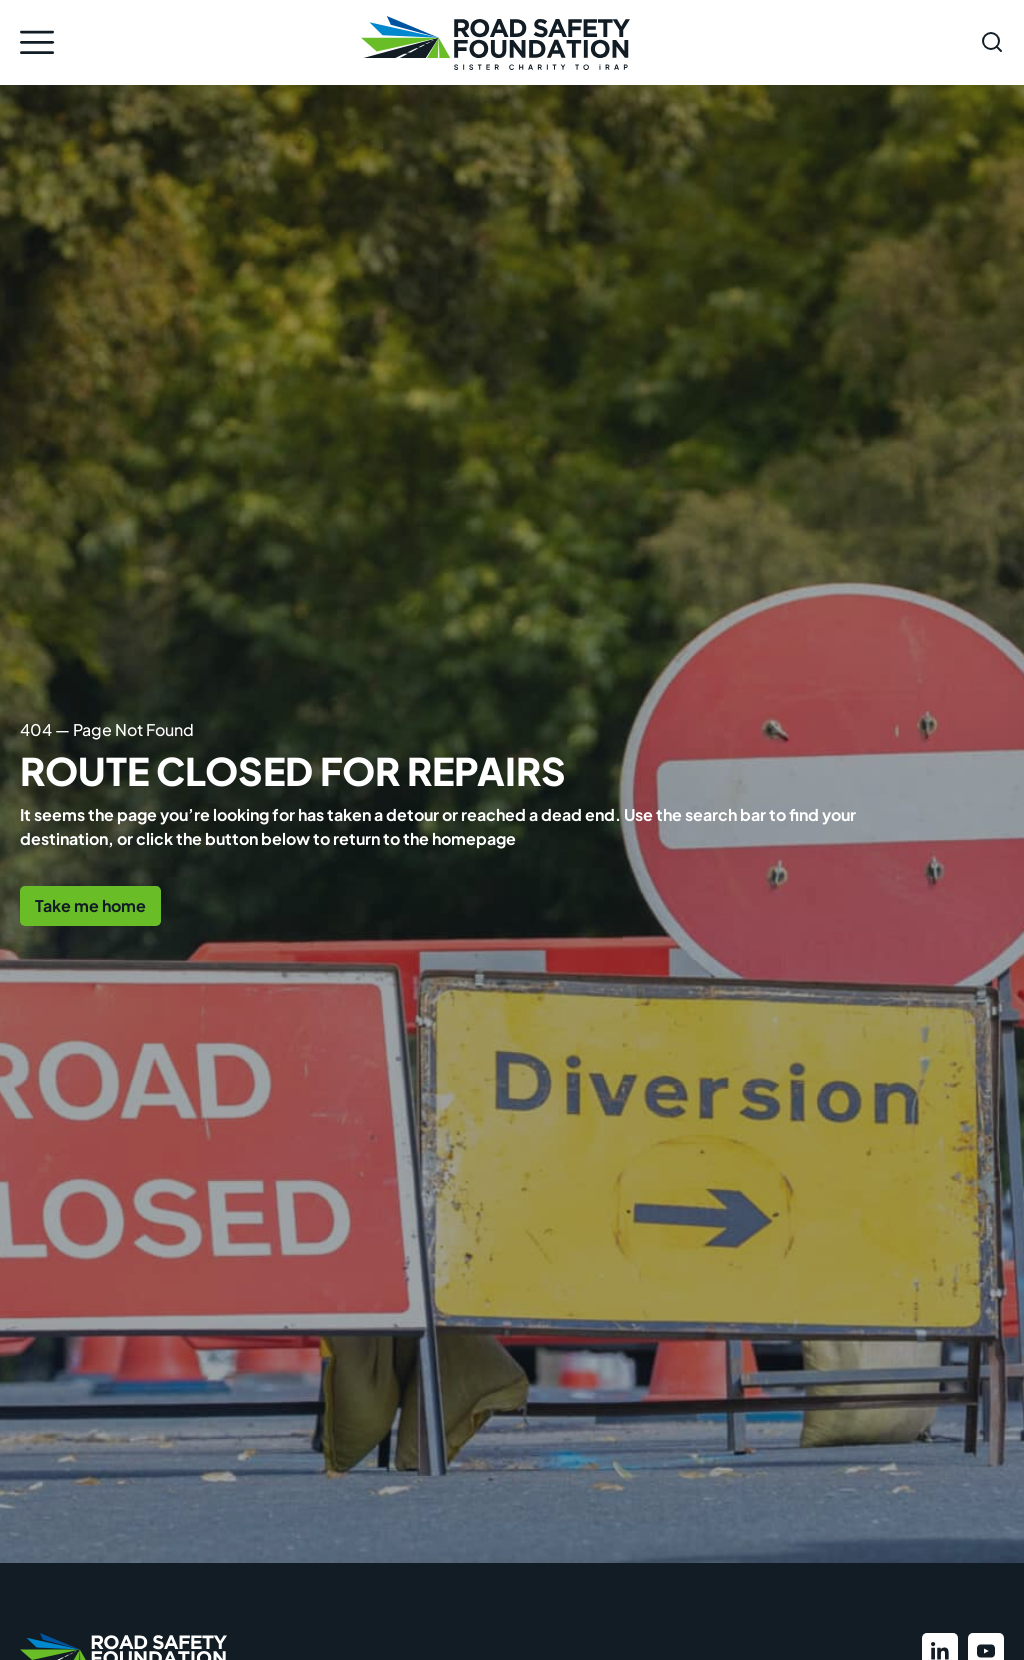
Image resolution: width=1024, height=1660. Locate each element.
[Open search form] (992, 42)
